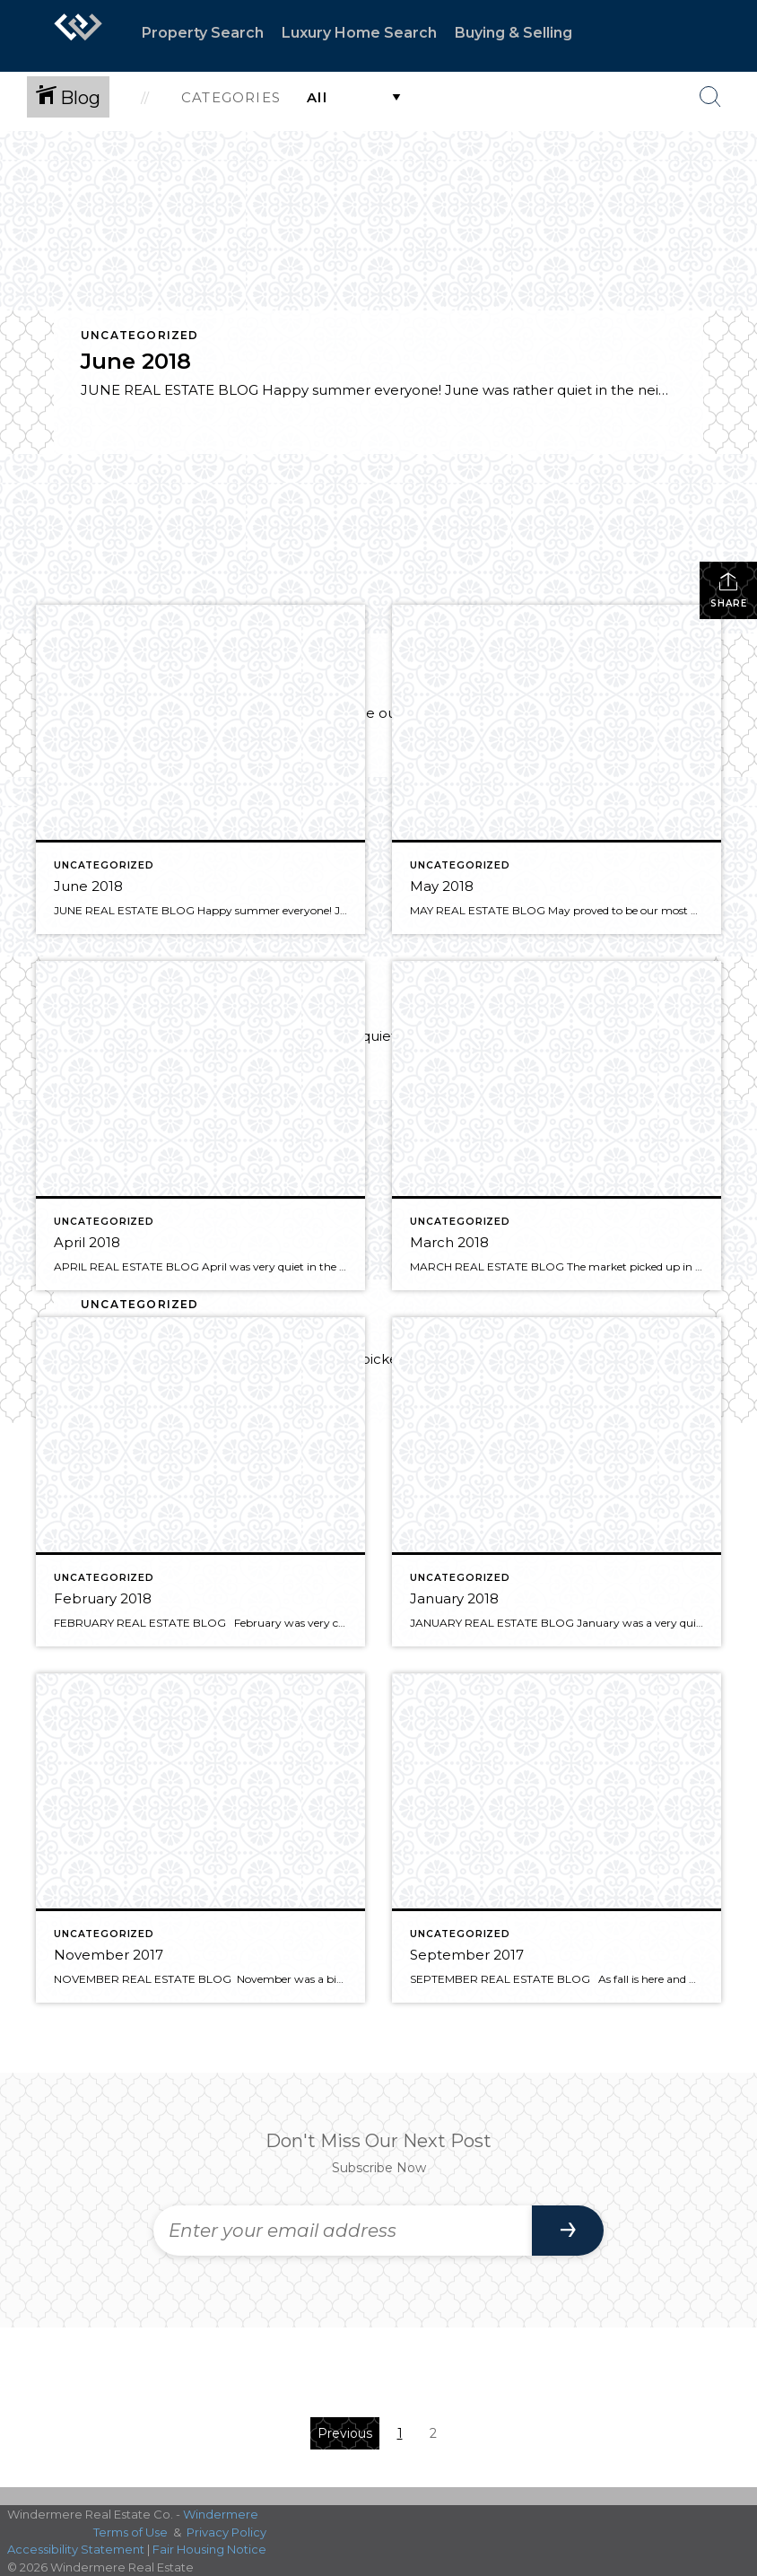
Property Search (203, 32)
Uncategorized (140, 335)
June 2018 (136, 361)
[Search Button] (710, 97)
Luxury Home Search (359, 32)
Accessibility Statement (75, 2549)
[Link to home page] (78, 36)
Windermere (220, 2514)
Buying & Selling (513, 32)
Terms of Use (130, 2532)
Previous (345, 2433)
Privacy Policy (226, 2532)
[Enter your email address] (342, 2230)
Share (728, 590)
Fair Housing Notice (209, 2549)
